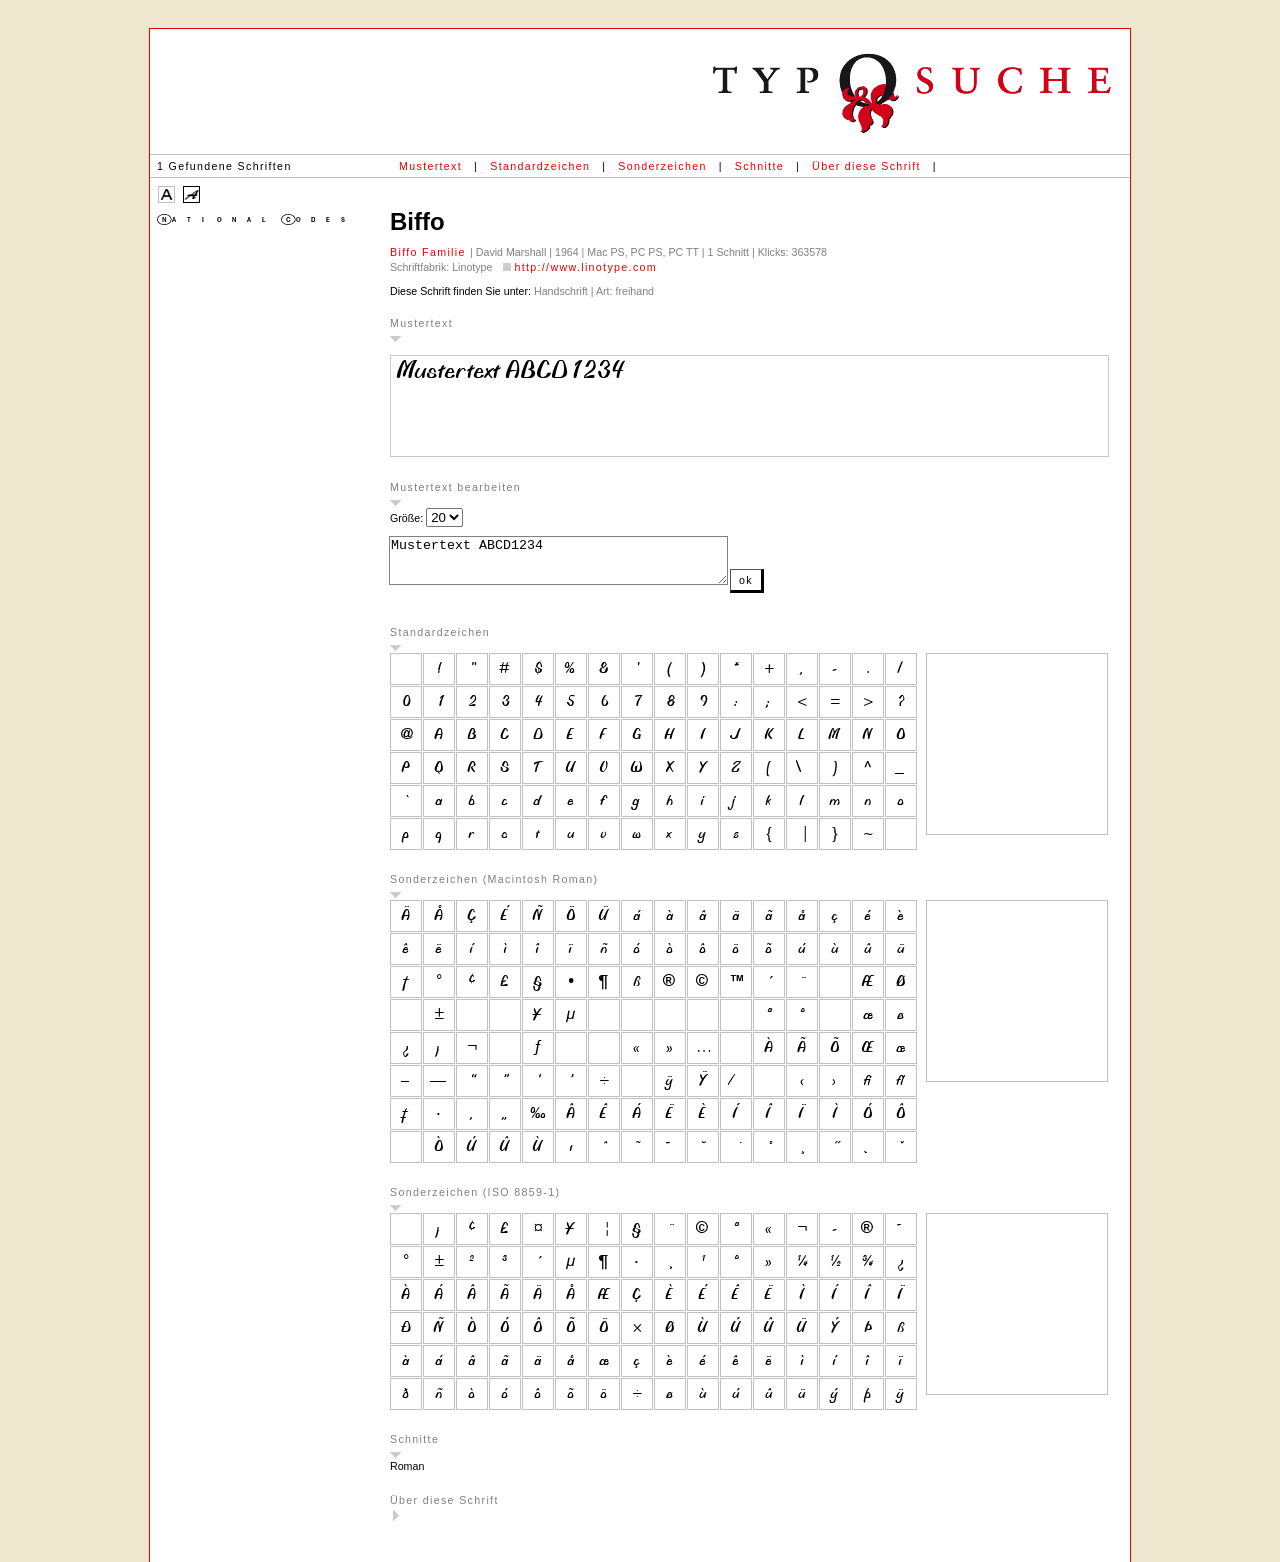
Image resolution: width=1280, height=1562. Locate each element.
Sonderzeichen (662, 166)
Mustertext (430, 166)
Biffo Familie (430, 252)
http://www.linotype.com (585, 267)
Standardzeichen (540, 166)
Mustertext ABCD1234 (578, 565)
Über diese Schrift (866, 166)
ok (786, 589)
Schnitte (759, 166)
